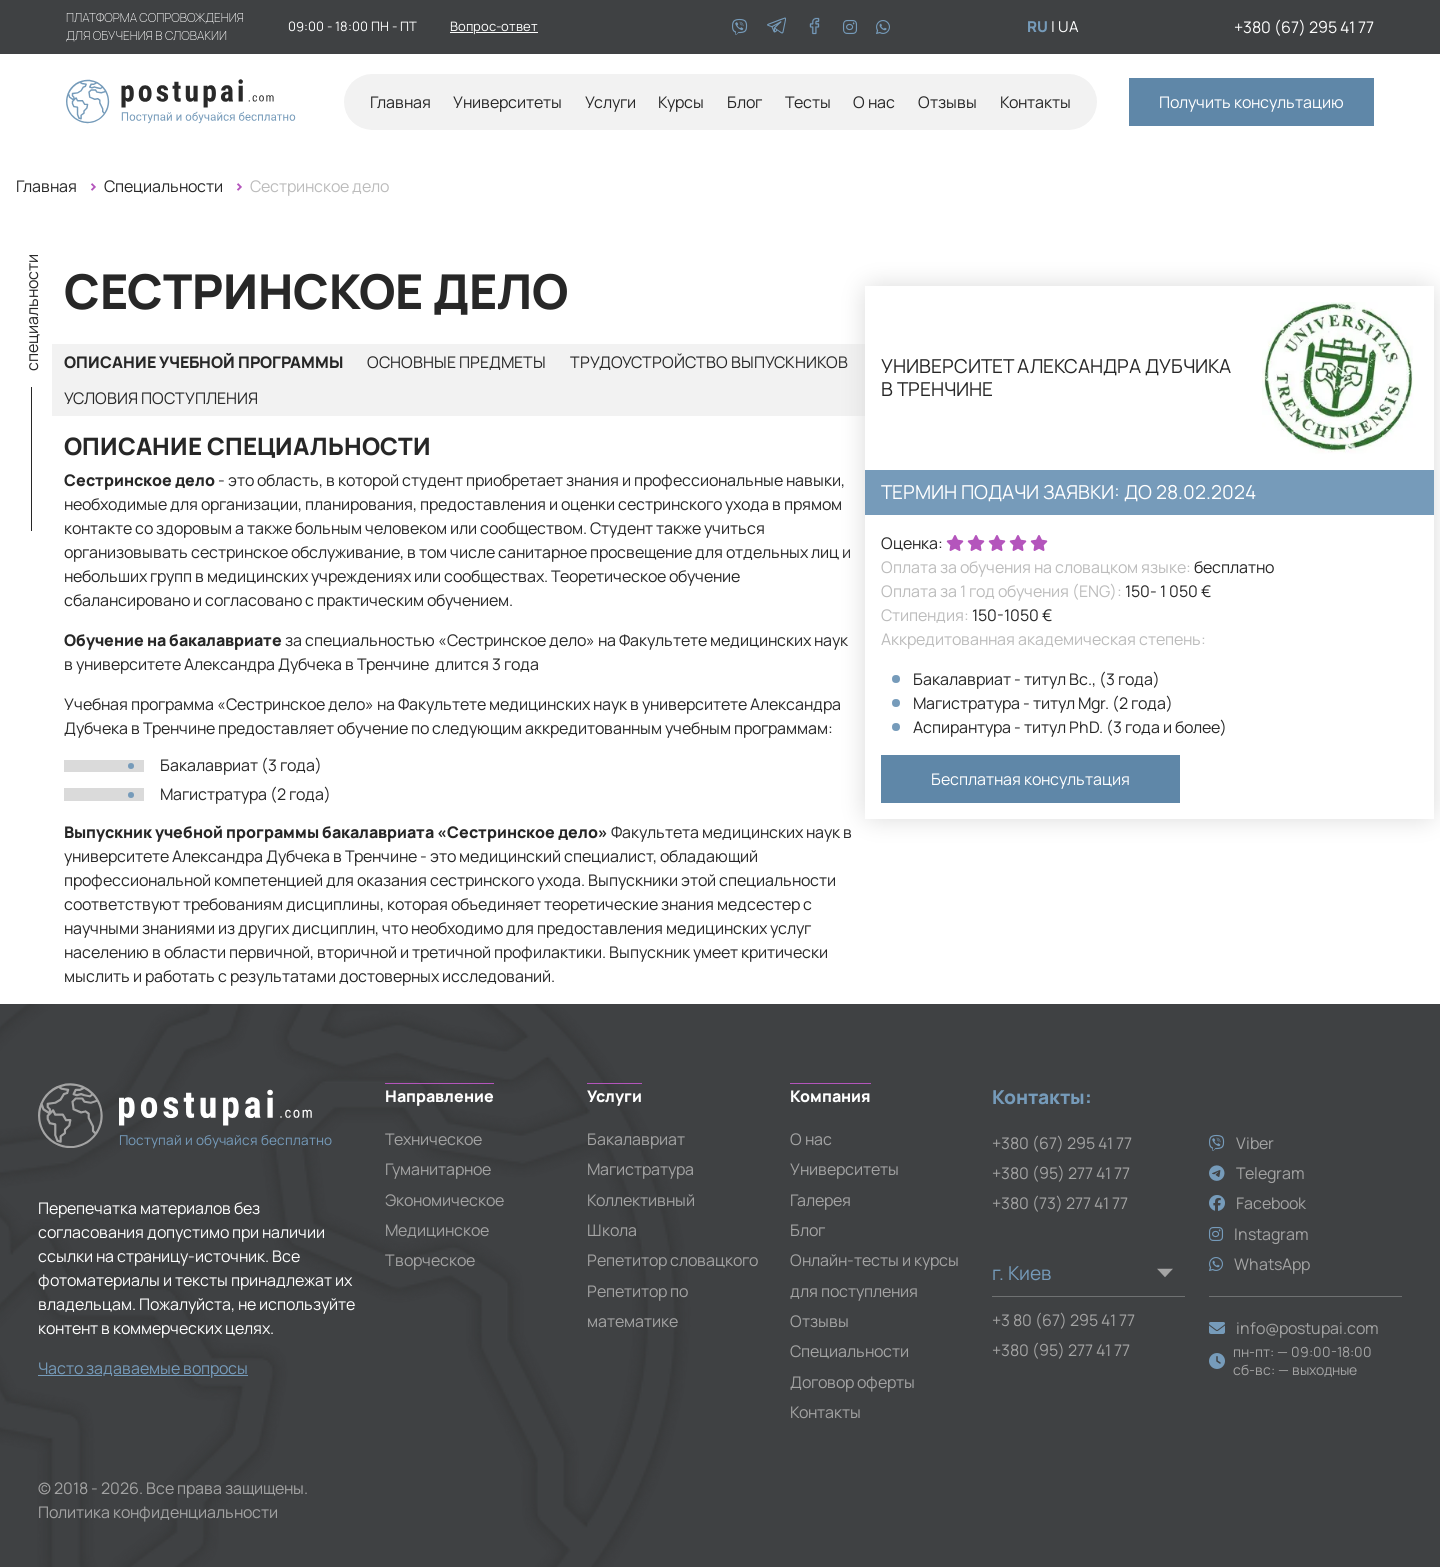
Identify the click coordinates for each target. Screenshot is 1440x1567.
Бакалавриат (636, 1139)
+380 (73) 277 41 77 (1060, 1203)
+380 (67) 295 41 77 (1304, 27)
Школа (612, 1230)
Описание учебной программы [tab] (203, 362)
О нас (874, 102)
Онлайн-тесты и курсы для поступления (874, 1275)
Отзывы (947, 102)
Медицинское (437, 1230)
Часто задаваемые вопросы (143, 1368)
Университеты (844, 1169)
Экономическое (444, 1200)
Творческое (430, 1260)
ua (1068, 26)
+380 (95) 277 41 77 (1061, 1173)
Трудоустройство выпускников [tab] (709, 362)
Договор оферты (852, 1382)
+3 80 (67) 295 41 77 (1063, 1320)
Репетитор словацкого (672, 1260)
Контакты (1035, 102)
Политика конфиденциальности (158, 1512)
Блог (744, 102)
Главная (400, 102)
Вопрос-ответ (494, 26)
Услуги (610, 102)
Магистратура (640, 1169)
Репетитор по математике (637, 1306)
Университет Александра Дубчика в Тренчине (1056, 378)
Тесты (808, 102)
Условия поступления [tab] (161, 398)
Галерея (820, 1200)
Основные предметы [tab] (456, 362)
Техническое (433, 1139)
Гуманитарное (438, 1169)
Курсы (681, 102)
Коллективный (641, 1200)
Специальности (163, 186)
